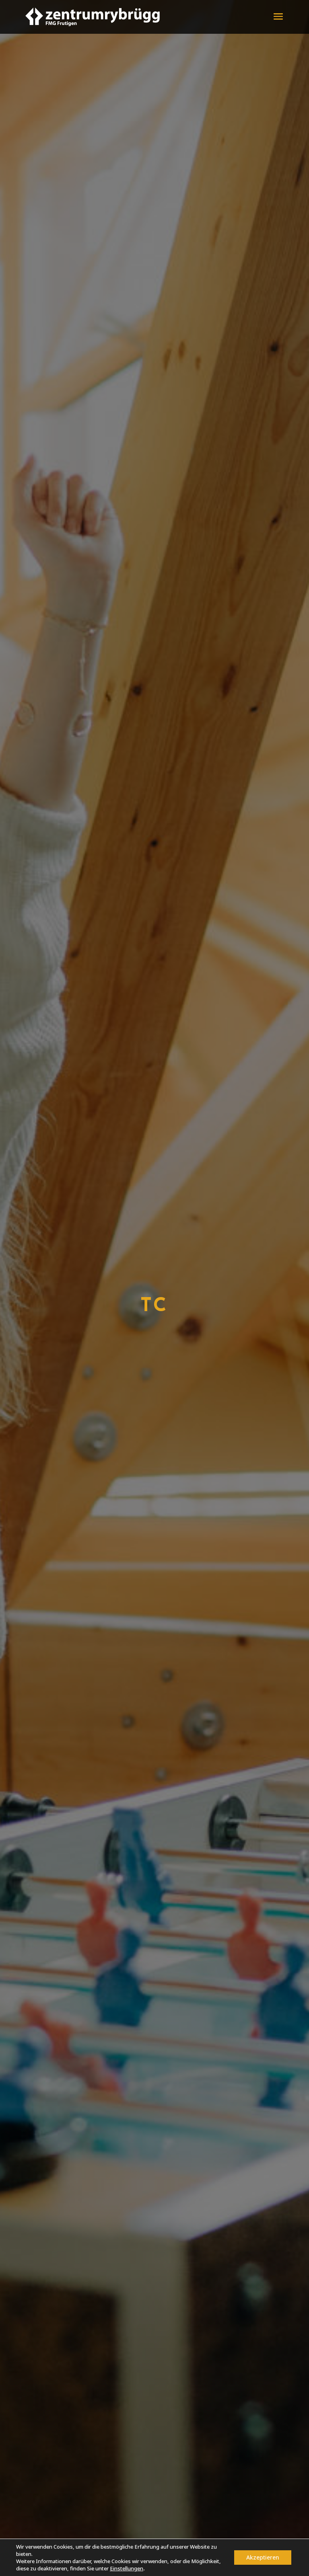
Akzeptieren (262, 2557)
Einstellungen (126, 2568)
